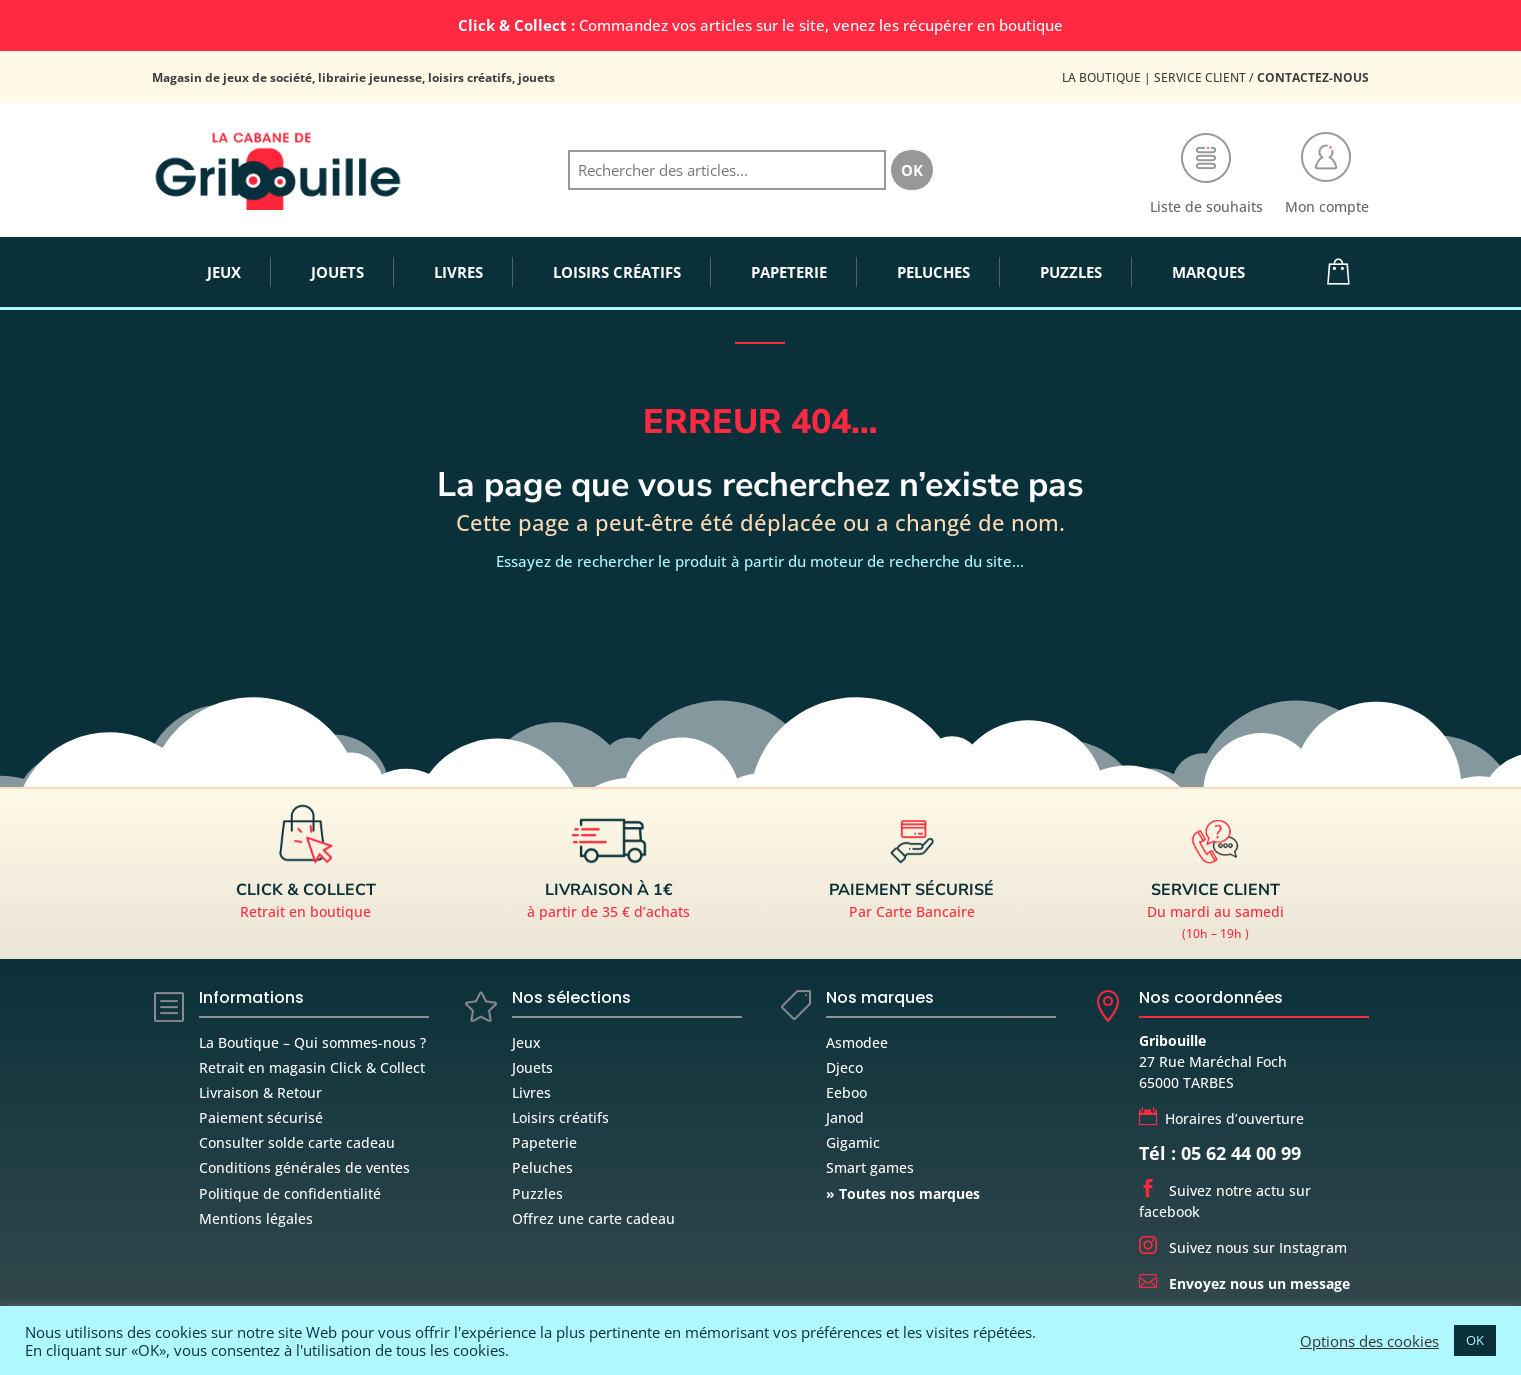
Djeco (844, 1067)
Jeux (526, 1042)
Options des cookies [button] (1369, 1341)
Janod (845, 1117)
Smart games (870, 1167)
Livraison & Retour (260, 1092)
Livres (531, 1092)
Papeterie (544, 1142)
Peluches (542, 1167)
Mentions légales (256, 1218)
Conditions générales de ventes (304, 1167)
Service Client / (1261, 77)
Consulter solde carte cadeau (297, 1142)
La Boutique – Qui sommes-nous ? (312, 1042)
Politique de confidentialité (290, 1193)
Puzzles (537, 1193)
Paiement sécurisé (261, 1117)
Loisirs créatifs (560, 1117)
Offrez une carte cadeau (593, 1218)
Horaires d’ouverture (1221, 1118)
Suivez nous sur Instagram (1243, 1247)
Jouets (532, 1067)
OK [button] (1475, 1340)
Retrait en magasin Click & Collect (312, 1067)
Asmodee (857, 1042)
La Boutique (1101, 77)
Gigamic (853, 1142)
